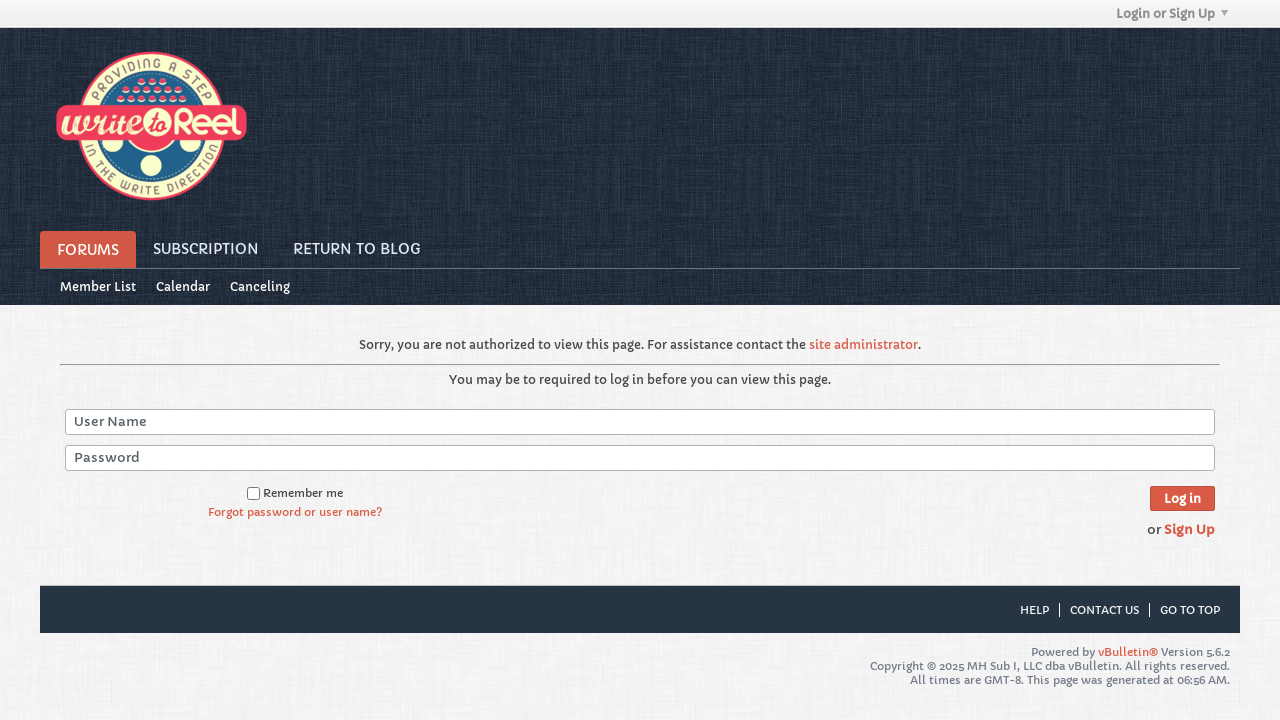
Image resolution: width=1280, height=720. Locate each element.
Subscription (206, 249)
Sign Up (1189, 529)
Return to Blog (356, 249)
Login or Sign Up (1172, 13)
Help (1034, 610)
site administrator (863, 344)
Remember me (295, 493)
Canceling (260, 286)
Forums (88, 250)
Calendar (183, 286)
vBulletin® (1128, 652)
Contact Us (1104, 610)
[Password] (640, 458)
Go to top (1190, 610)
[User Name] (640, 422)
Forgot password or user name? (295, 512)
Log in (1182, 498)
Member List (98, 286)
